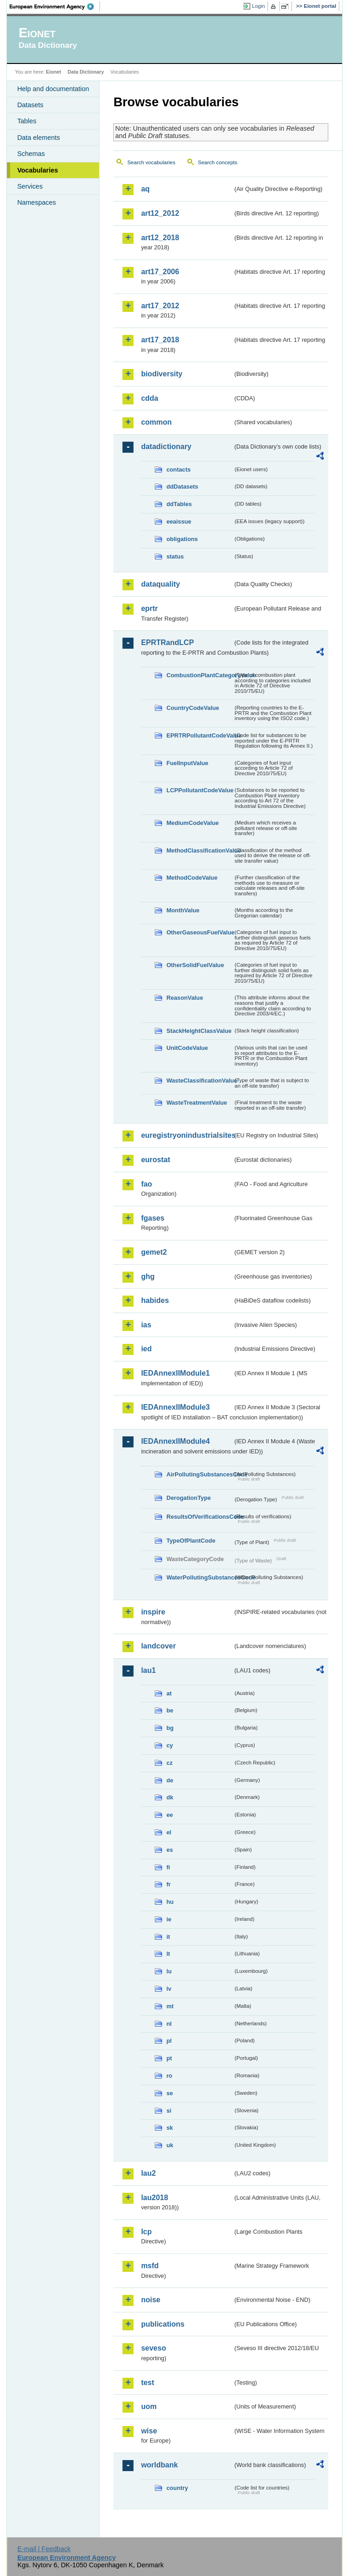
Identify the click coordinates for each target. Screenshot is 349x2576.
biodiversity (161, 374)
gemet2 (154, 1252)
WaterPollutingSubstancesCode (199, 1577)
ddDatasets (182, 486)
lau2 (148, 2173)
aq (145, 189)
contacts (178, 469)
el (168, 1832)
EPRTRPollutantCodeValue (199, 735)
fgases (152, 1218)
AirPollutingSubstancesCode (199, 1474)
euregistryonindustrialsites (187, 1135)
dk (169, 1797)
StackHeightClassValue (199, 1030)
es (169, 1849)
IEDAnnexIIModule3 (175, 1407)
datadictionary (166, 446)
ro (169, 2075)
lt (168, 1953)
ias (146, 1325)
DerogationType (188, 1497)
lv (168, 1988)
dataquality (160, 584)
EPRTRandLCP (167, 642)
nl (168, 2023)
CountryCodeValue (192, 707)
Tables (26, 121)
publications (162, 2324)
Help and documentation (53, 88)
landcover (158, 1646)
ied (146, 1349)
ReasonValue (184, 997)
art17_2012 (160, 306)
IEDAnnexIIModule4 (175, 1441)
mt (170, 2006)
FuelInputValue (187, 763)
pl (168, 2040)
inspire (153, 1612)
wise (149, 2431)
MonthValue (182, 910)
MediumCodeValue (192, 822)
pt (169, 2058)
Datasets (30, 105)
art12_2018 (160, 238)
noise (150, 2300)
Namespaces (36, 202)
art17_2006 (160, 272)
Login (258, 6)
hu (170, 1901)
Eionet (53, 72)
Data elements (38, 137)
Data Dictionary (86, 72)
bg (170, 1727)
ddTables (179, 504)
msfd (149, 2266)
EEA (55, 6)
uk (169, 2145)
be (169, 1710)
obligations (182, 539)
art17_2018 (160, 340)
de (169, 1780)
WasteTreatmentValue (196, 1102)
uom (149, 2406)
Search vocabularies (151, 162)
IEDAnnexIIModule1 (175, 1373)
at (168, 1693)
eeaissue (178, 521)
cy (169, 1745)
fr (168, 1884)
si (168, 2110)
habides (155, 1300)
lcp (146, 2232)
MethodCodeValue (191, 877)
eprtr (149, 608)
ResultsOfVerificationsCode (199, 1516)
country (177, 2487)
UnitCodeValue (187, 1047)
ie (168, 1919)
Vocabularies (37, 170)
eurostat (155, 1160)
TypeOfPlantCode (190, 1540)
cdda (149, 398)
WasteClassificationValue (199, 1080)
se (169, 2093)
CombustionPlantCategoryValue (199, 675)
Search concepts (218, 162)
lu (168, 1971)
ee (169, 1814)
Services (29, 186)
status (175, 556)
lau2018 (154, 2197)
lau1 (148, 1670)
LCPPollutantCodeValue (199, 790)
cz (169, 1762)
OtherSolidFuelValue (195, 965)
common (156, 422)
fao (146, 1184)
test (147, 2382)
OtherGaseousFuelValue (199, 932)
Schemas (31, 153)
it (168, 1936)
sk (169, 2127)
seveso (153, 2348)
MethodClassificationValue (199, 850)
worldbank (159, 2465)
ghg (147, 1276)
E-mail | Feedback (44, 2549)
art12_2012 (160, 213)
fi (168, 1867)
